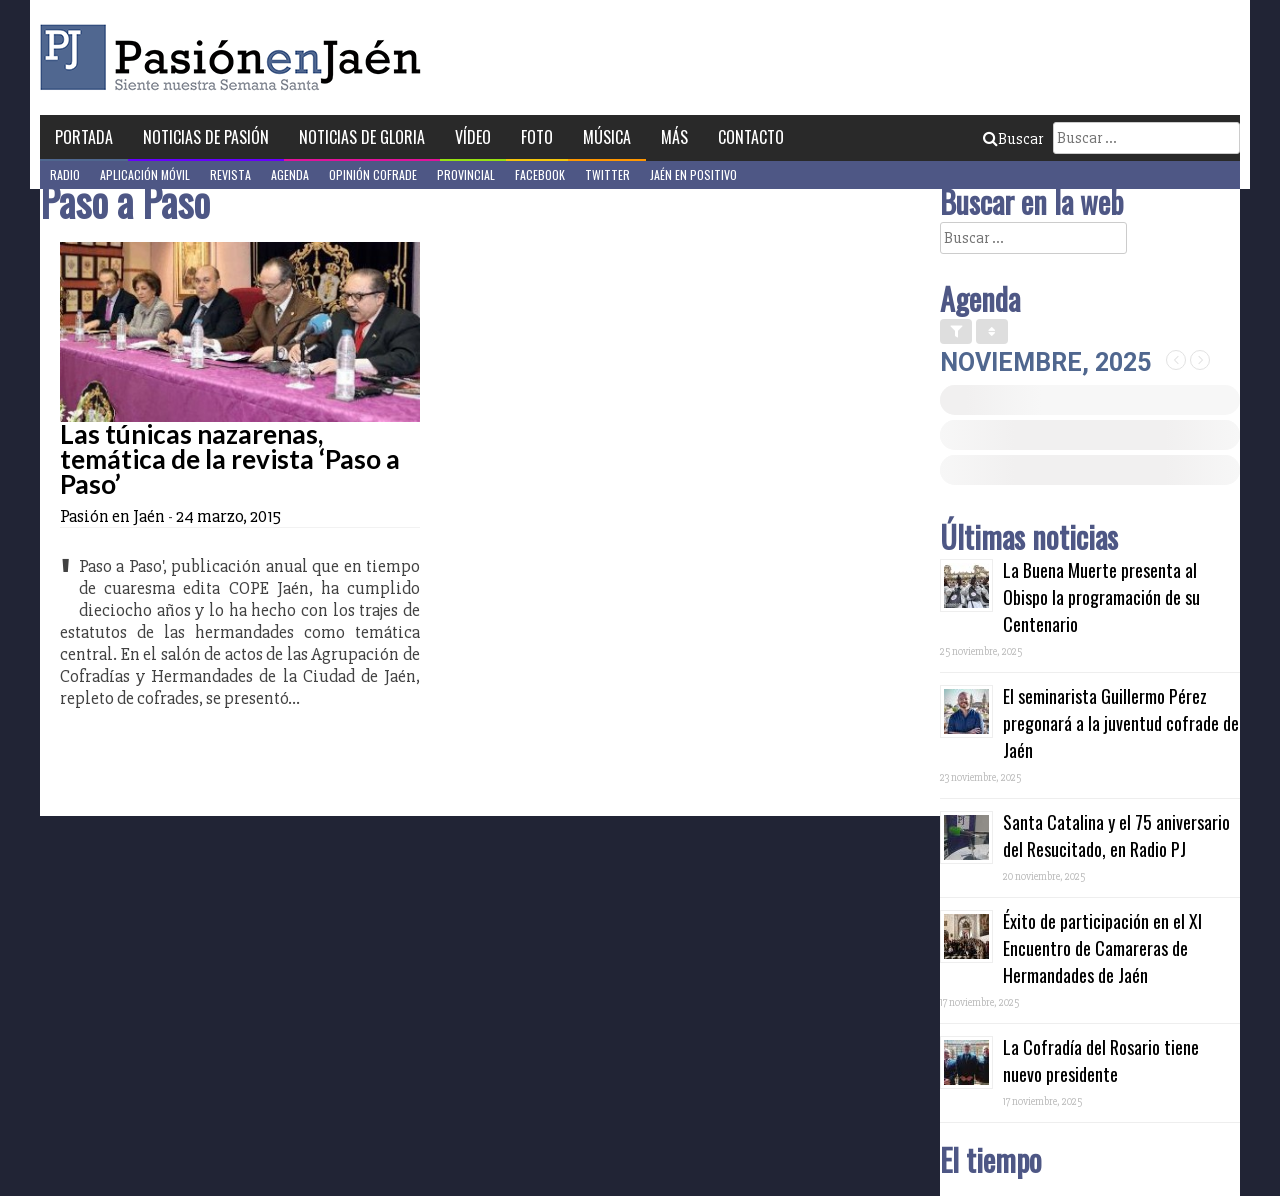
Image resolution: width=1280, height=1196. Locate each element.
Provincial (466, 174)
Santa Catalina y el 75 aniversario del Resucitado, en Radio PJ (1116, 835)
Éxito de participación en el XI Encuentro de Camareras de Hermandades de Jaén (1102, 948)
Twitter (607, 174)
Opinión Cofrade (373, 174)
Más (674, 137)
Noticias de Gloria (362, 137)
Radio (65, 174)
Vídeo (473, 137)
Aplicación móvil (145, 174)
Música (607, 137)
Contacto (751, 137)
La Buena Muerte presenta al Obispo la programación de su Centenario (1101, 597)
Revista (230, 174)
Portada (84, 137)
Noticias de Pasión (206, 137)
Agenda (290, 174)
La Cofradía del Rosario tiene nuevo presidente (1101, 1060)
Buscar (1013, 139)
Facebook (540, 174)
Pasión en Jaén (236, 57)
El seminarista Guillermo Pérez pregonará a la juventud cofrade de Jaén (1121, 723)
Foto (537, 137)
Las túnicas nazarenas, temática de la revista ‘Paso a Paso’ (230, 459)
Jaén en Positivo (693, 174)
